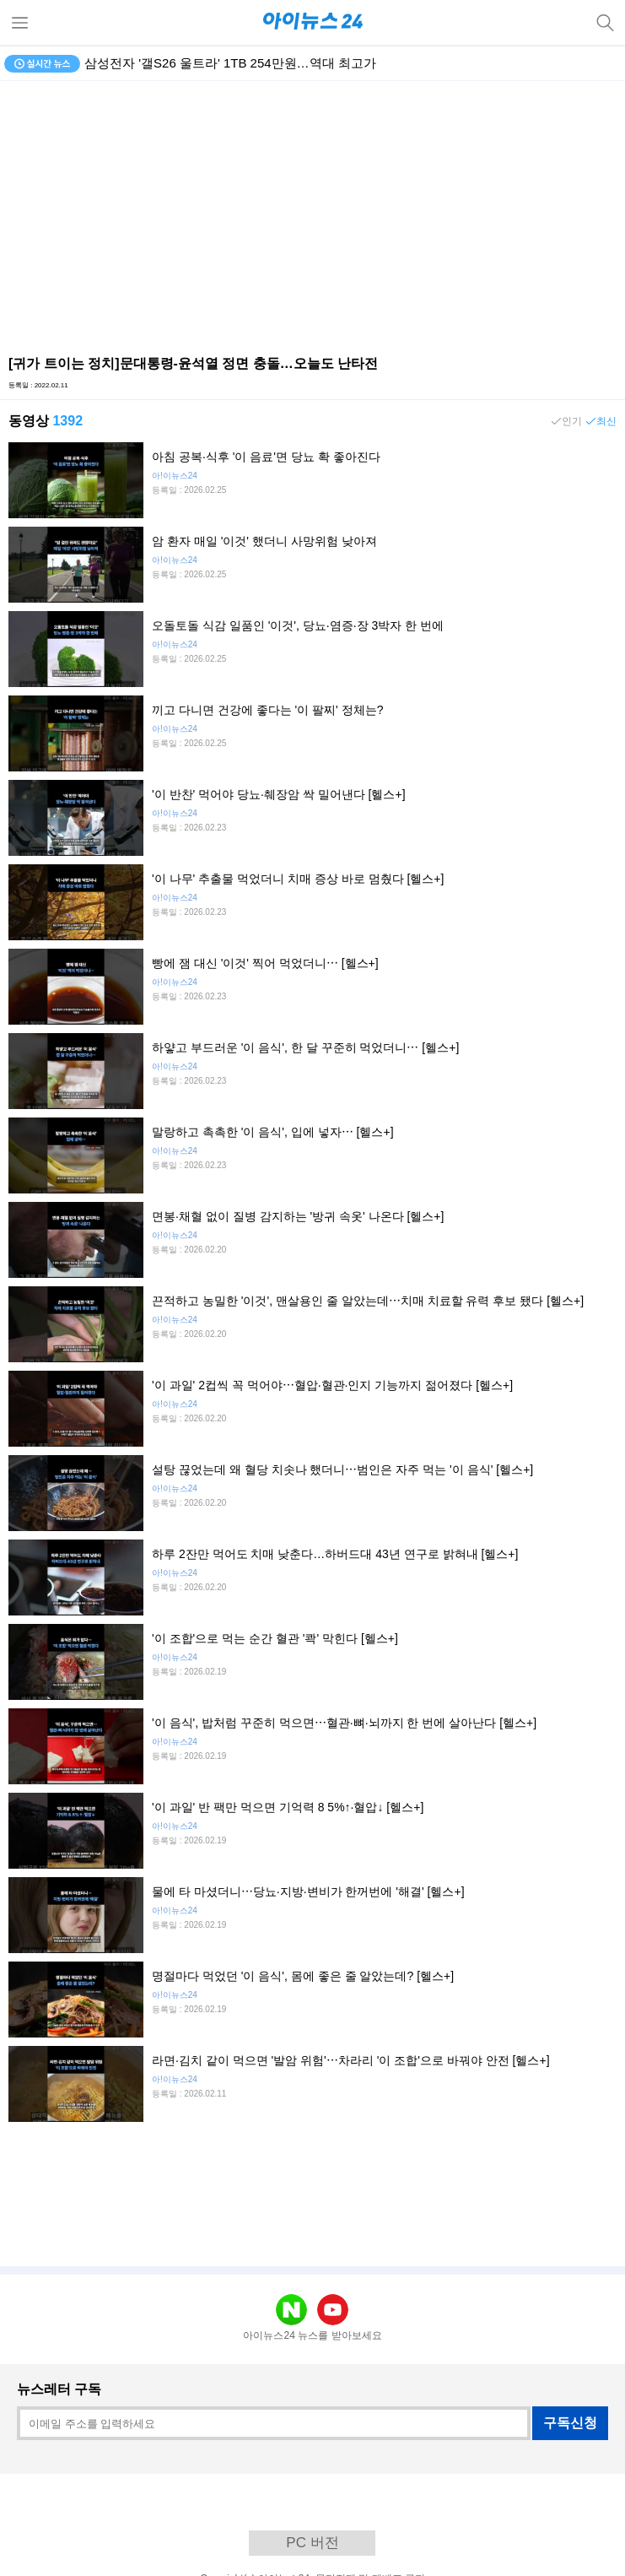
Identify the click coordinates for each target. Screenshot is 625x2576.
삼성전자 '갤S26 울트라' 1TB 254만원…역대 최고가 (230, 63)
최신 (606, 421)
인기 (572, 421)
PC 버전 (312, 2543)
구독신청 (570, 2423)
